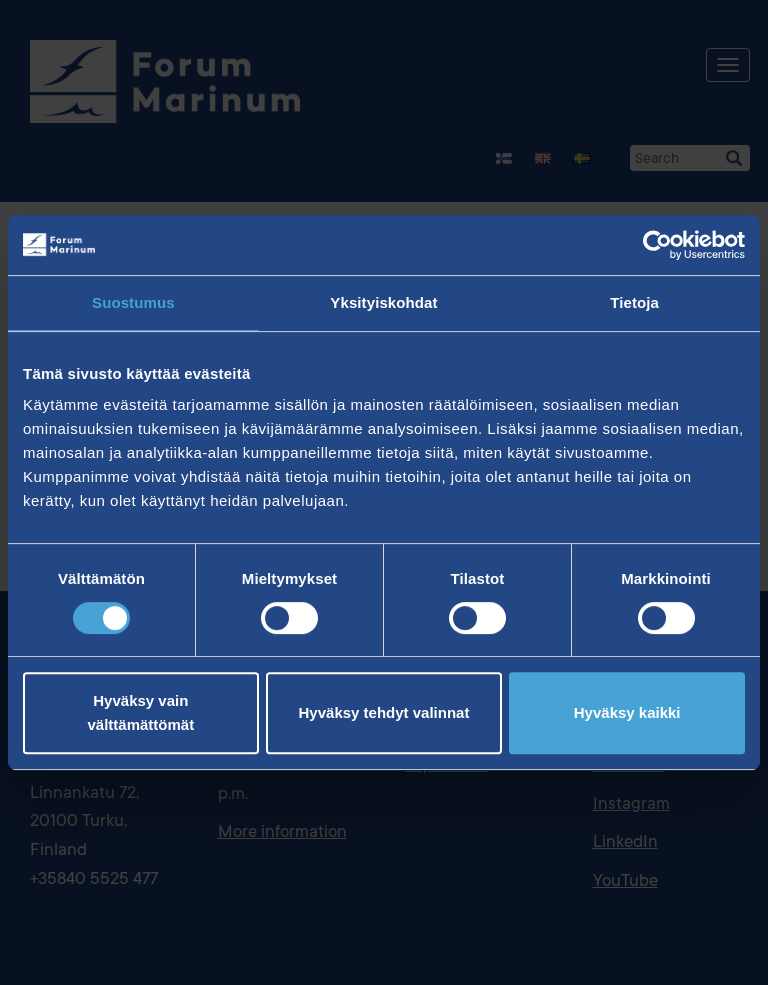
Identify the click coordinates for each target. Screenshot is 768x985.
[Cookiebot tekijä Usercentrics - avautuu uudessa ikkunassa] (657, 245)
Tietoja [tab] (634, 302)
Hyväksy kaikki (627, 712)
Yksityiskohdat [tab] (383, 302)
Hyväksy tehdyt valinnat (384, 712)
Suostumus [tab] (133, 302)
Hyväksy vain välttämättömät (140, 712)
